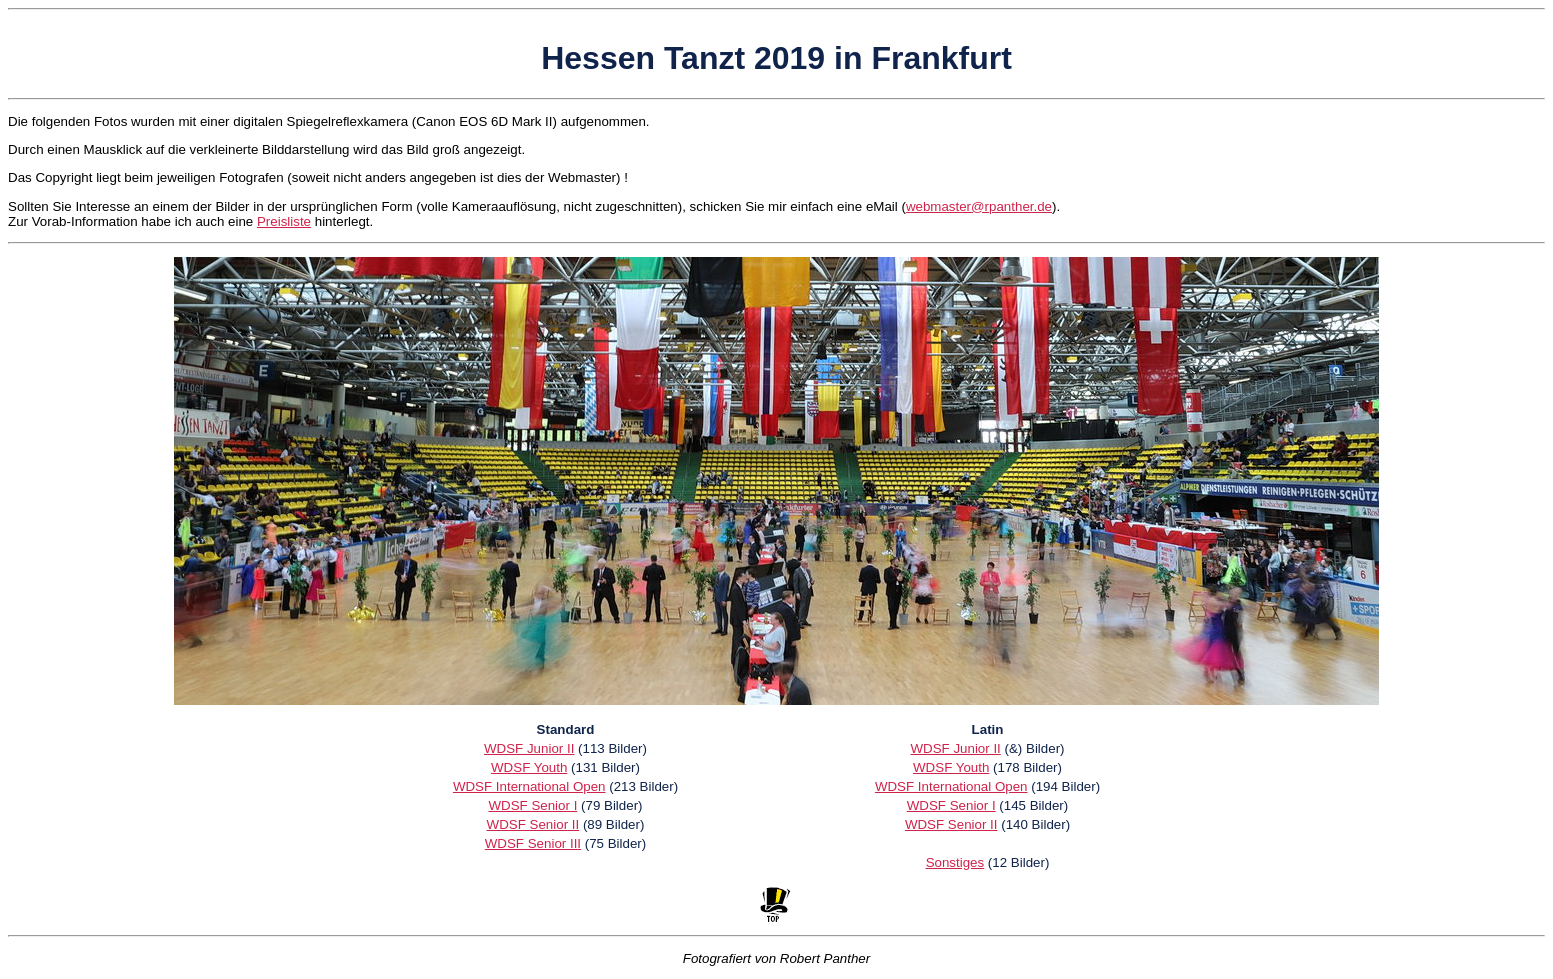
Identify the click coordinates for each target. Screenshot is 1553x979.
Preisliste (284, 221)
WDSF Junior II (529, 748)
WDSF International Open (529, 786)
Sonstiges (955, 862)
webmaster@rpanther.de (979, 206)
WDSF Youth (529, 767)
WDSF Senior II (533, 824)
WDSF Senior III (533, 843)
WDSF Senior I (532, 805)
